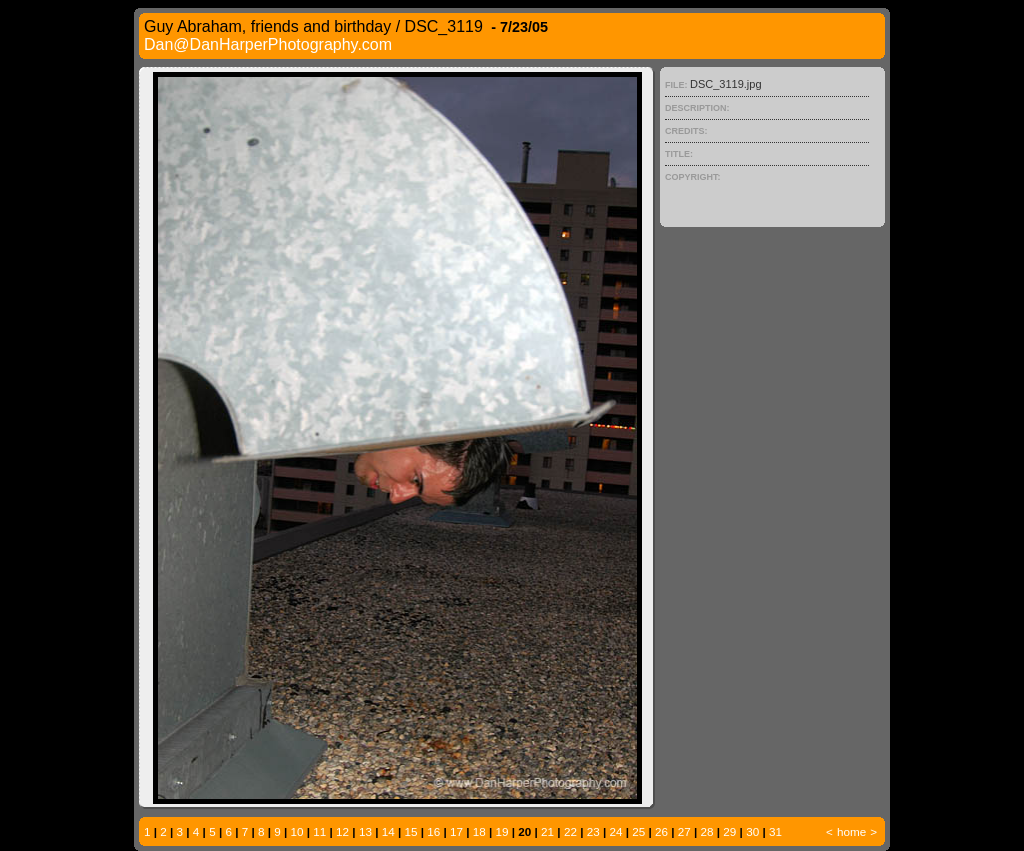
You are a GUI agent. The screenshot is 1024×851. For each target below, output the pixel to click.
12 (342, 831)
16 (433, 831)
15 (410, 831)
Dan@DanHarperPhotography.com (268, 44)
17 (456, 831)
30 (752, 831)
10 (297, 831)
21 (547, 831)
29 (729, 831)
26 (661, 831)
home (851, 831)
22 (570, 831)
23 (593, 831)
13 (365, 831)
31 (775, 831)
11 (319, 831)
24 (615, 831)
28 (707, 831)
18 (479, 831)
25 (638, 831)
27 (684, 831)
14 (388, 831)
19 (502, 831)
